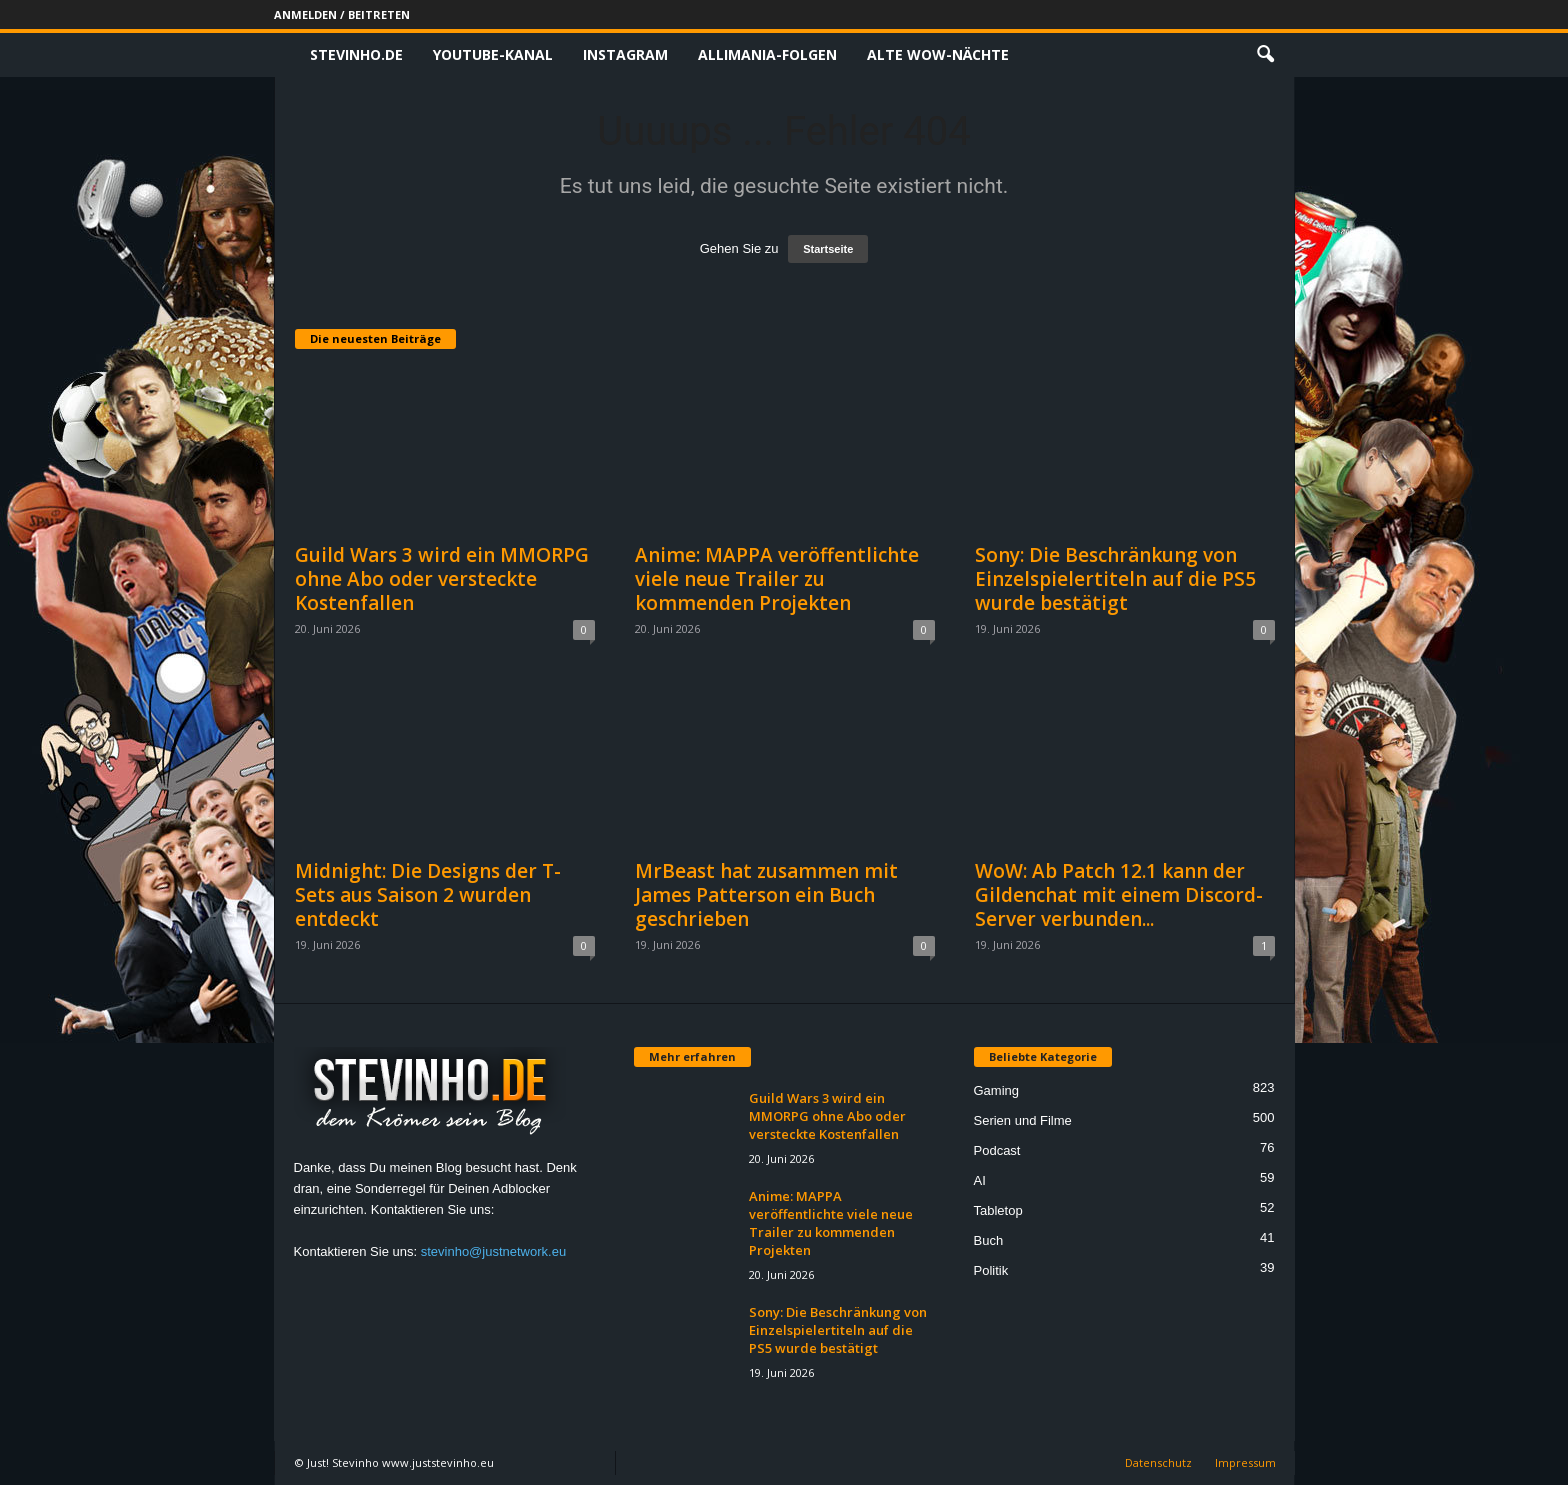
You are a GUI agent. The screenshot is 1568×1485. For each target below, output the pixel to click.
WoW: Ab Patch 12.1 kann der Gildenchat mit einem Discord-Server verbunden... (1119, 895)
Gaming (997, 1090)
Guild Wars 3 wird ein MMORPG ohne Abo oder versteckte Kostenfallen (442, 579)
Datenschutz (1158, 1462)
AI (980, 1180)
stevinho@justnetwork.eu (493, 1251)
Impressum (1245, 1462)
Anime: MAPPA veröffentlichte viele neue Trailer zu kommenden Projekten (777, 579)
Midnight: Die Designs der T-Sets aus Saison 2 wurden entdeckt (428, 895)
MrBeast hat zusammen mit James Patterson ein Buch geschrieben (766, 895)
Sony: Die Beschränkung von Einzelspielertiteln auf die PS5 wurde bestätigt (1115, 579)
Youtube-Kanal (493, 54)
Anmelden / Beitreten (342, 14)
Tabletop (998, 1210)
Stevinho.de (356, 54)
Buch (989, 1240)
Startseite (828, 249)
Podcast (997, 1150)
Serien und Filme (1023, 1120)
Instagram (625, 54)
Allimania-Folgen (767, 54)
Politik (991, 1270)
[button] (1265, 55)
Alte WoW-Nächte (938, 54)
